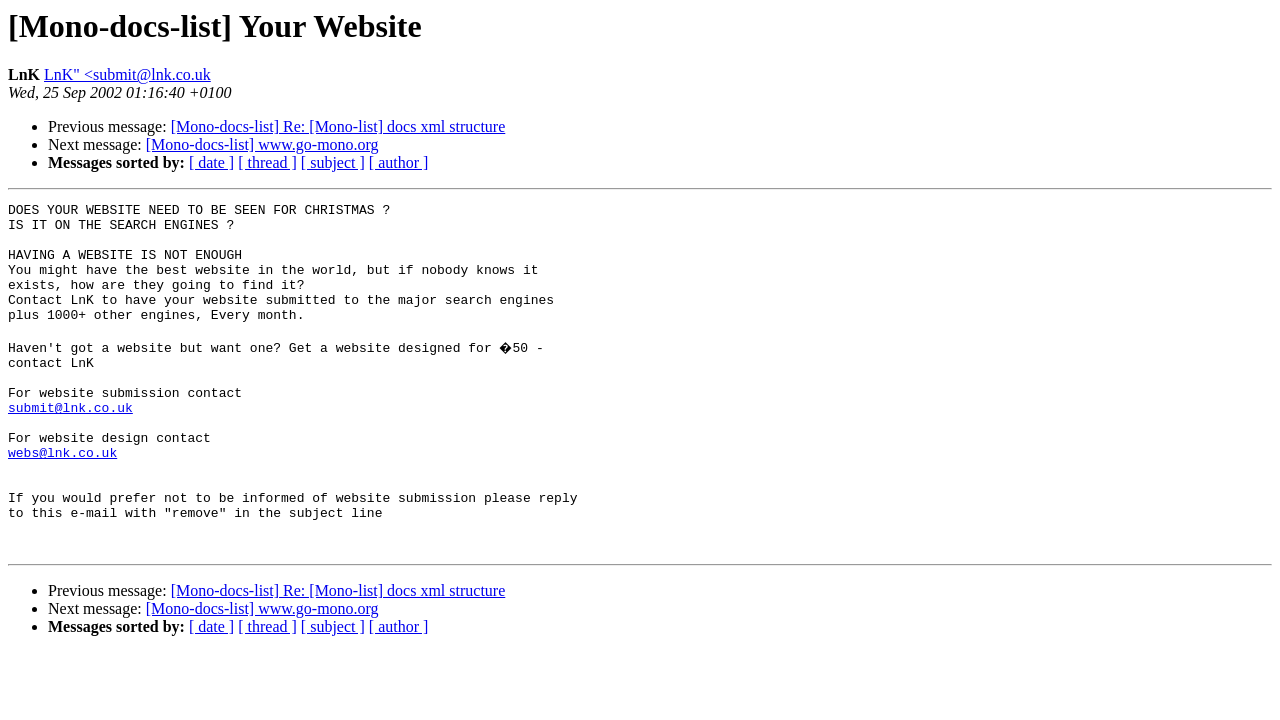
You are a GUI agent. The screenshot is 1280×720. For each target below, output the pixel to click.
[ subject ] (333, 162)
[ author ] (399, 162)
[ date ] (211, 162)
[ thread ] (267, 162)
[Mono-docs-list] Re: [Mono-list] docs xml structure (338, 126)
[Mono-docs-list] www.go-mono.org (262, 144)
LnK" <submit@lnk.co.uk (127, 74)
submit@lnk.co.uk (70, 446)
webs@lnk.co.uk (62, 500)
